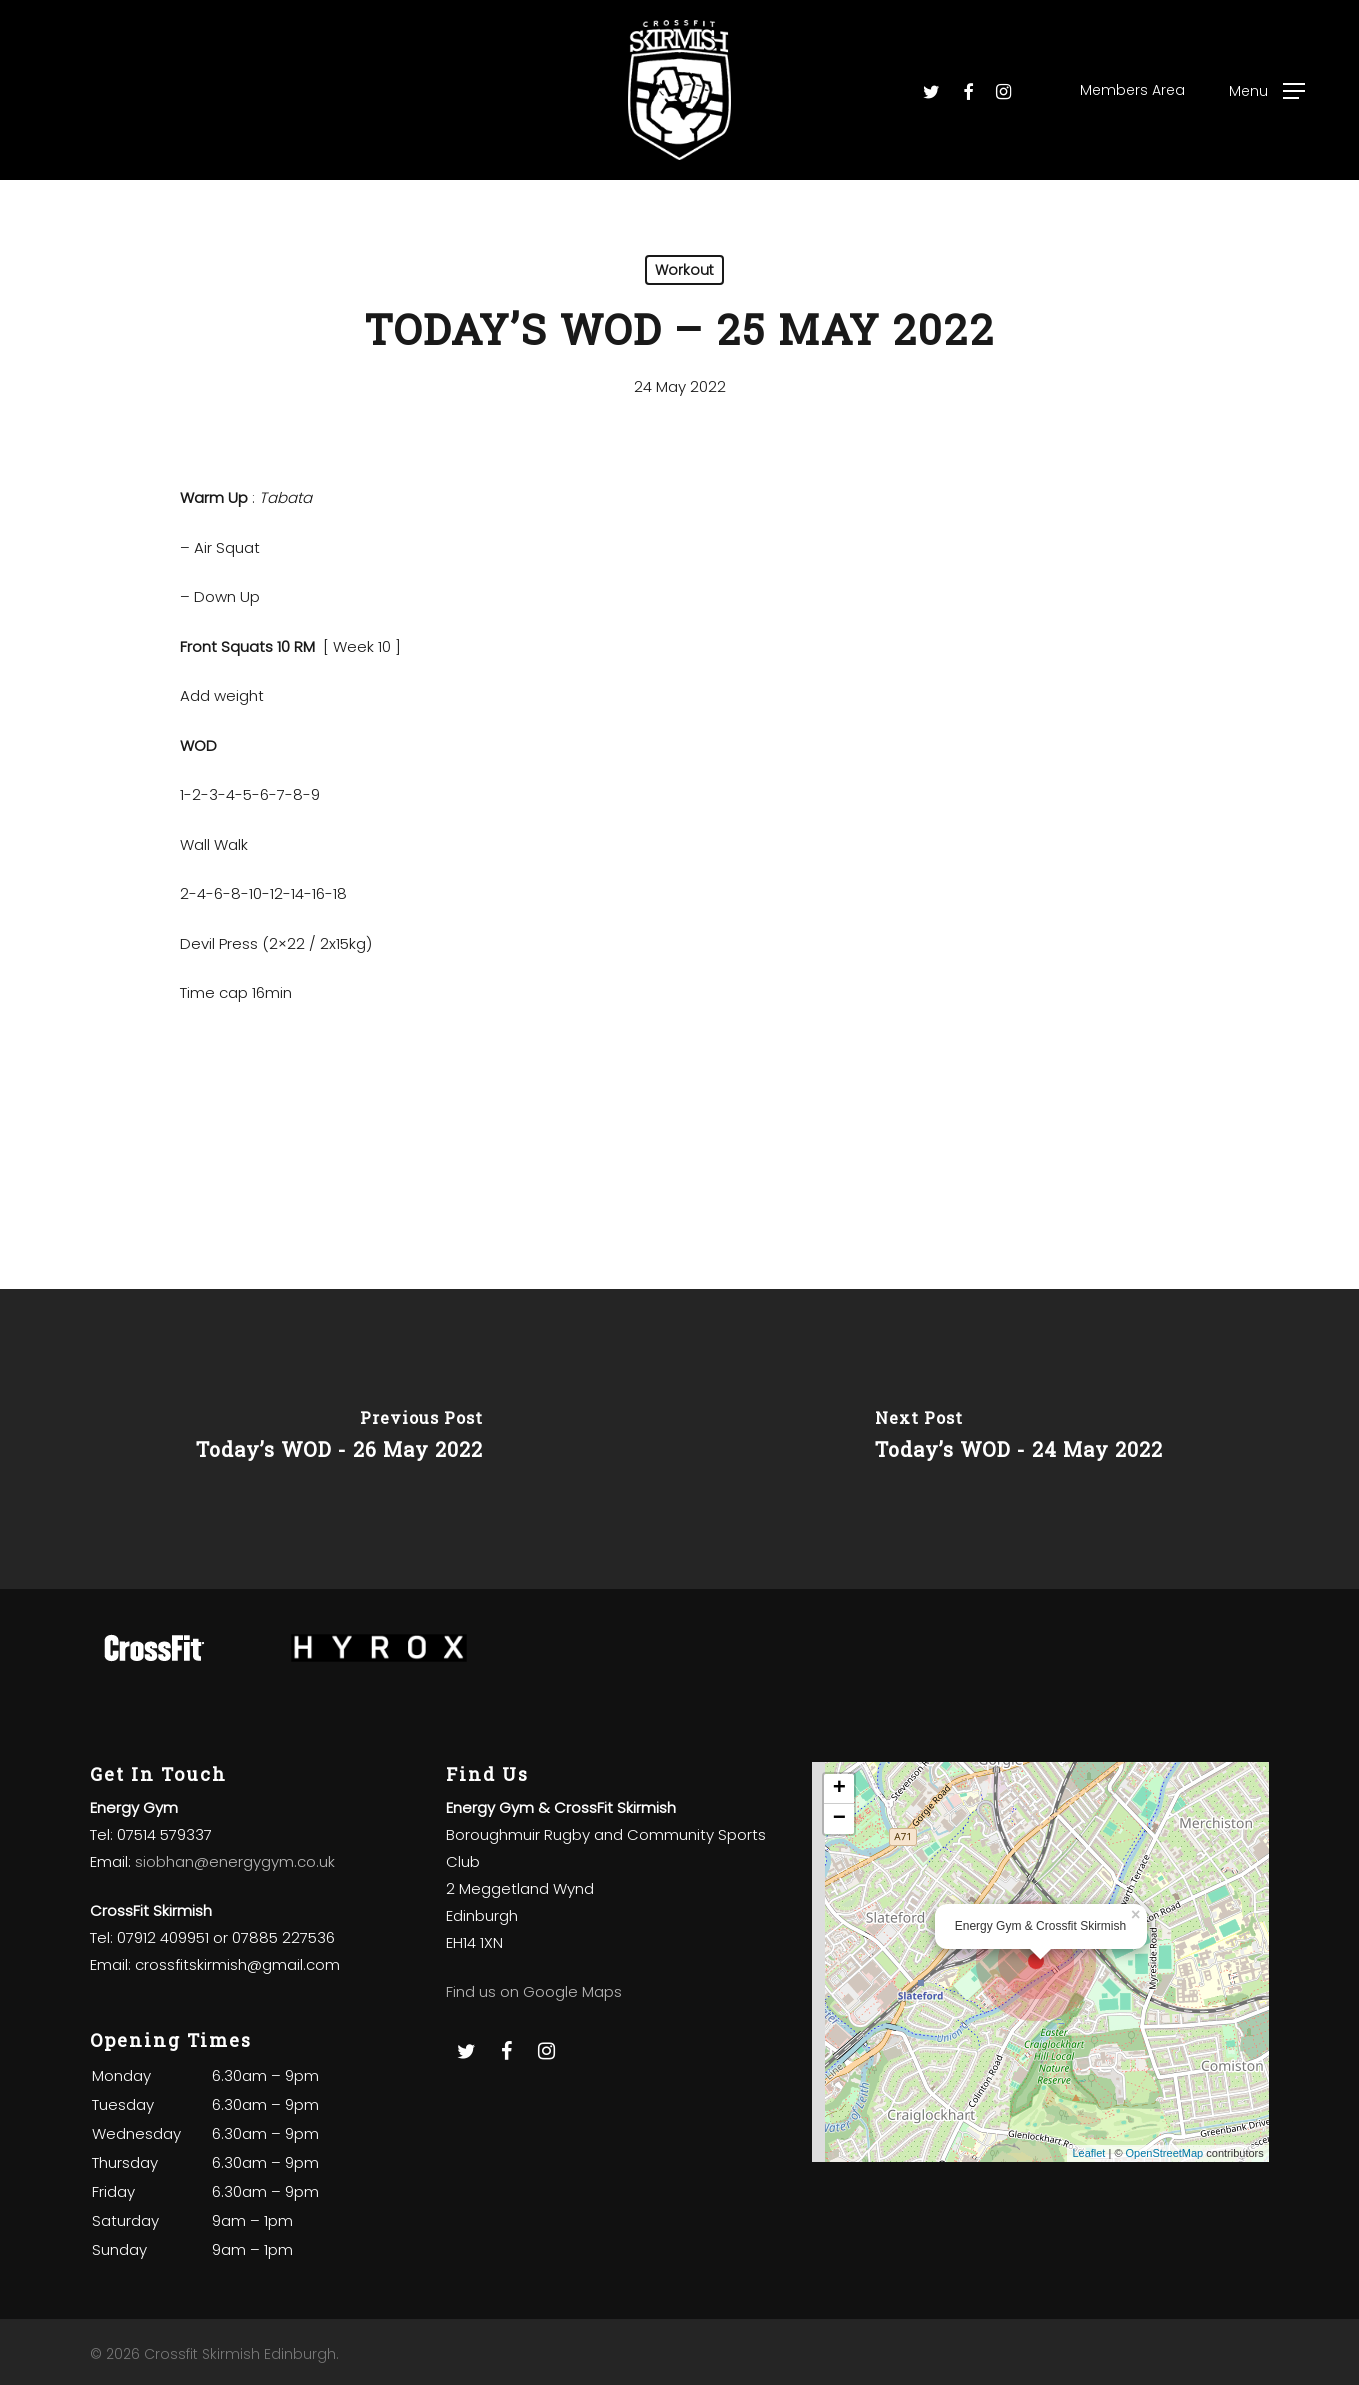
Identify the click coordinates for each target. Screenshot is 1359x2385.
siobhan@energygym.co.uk (235, 1861)
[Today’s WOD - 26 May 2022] (340, 1439)
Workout (684, 270)
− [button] (839, 1819)
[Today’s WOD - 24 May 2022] (1020, 1439)
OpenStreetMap (1165, 2153)
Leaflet (1088, 2153)
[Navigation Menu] (1267, 90)
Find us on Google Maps (534, 1991)
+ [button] (839, 1789)
